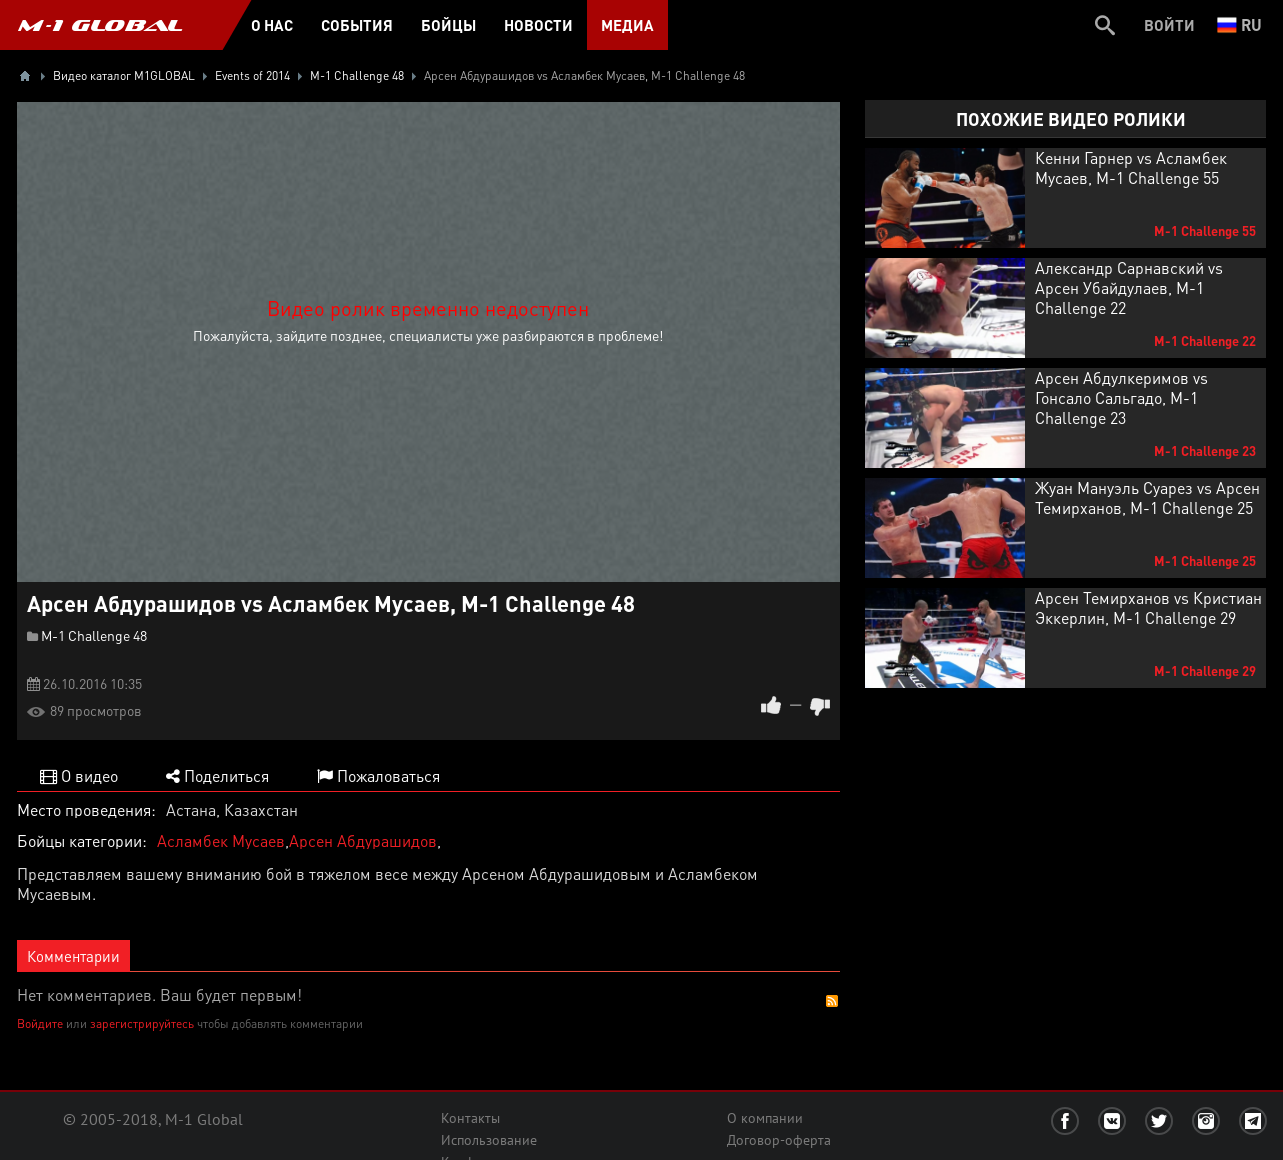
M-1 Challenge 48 (94, 635)
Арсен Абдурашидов (363, 840)
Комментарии (73, 956)
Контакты (470, 1118)
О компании (765, 1118)
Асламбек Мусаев (221, 840)
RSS (832, 1001)
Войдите (40, 1023)
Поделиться (217, 775)
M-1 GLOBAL (100, 25)
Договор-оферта (779, 1140)
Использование (489, 1140)
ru (1239, 24)
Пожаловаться (378, 775)
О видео (79, 775)
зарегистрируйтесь (142, 1023)
